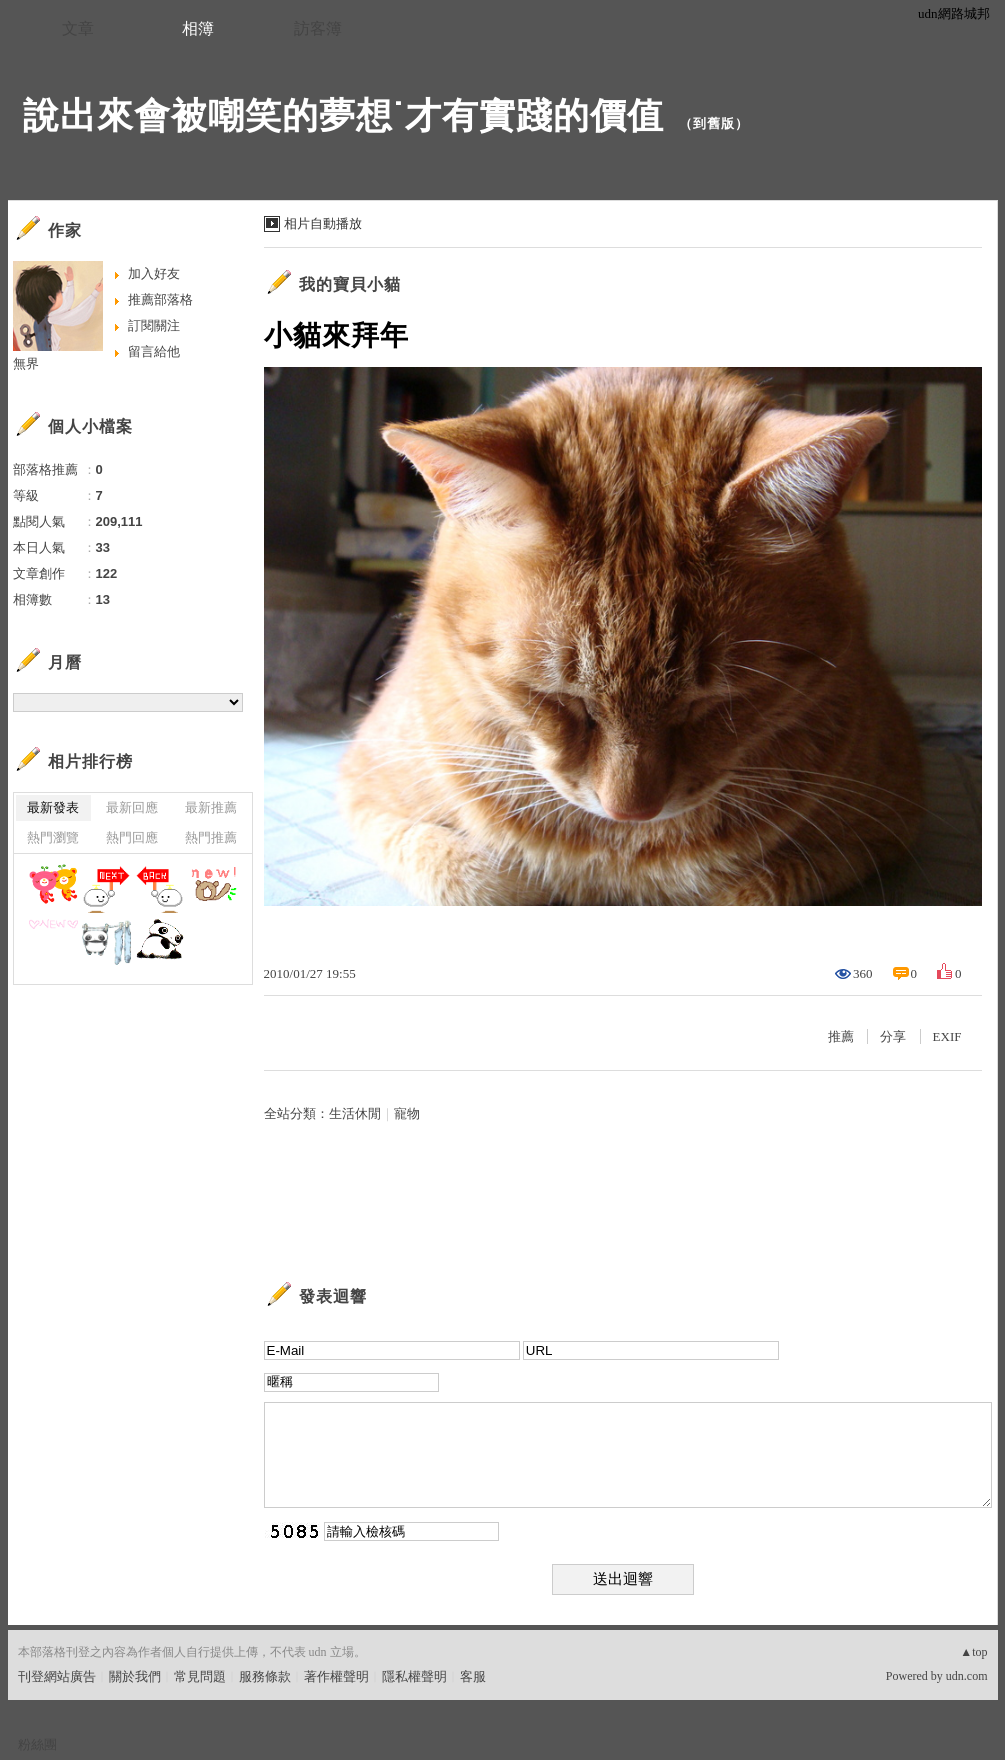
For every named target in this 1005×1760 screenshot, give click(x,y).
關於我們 (135, 1676)
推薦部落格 (160, 299)
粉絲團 (37, 1744)
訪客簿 (318, 28)
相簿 (198, 28)
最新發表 (53, 807)
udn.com (967, 1676)
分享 (893, 1036)
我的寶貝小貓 (350, 284)
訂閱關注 (154, 325)
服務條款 (265, 1676)
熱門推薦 (211, 837)
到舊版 (714, 123)
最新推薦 (211, 807)
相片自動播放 (323, 223)
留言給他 (154, 351)
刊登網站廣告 (57, 1676)
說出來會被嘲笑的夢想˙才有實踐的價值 (344, 115)
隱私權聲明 (414, 1676)
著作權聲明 (336, 1676)
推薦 (841, 1036)
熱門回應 (132, 837)
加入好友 (154, 273)
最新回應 (132, 807)
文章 (78, 28)
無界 (26, 363)
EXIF (947, 1036)
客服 (473, 1676)
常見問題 (200, 1676)
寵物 (407, 1113)
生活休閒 (355, 1113)
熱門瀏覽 (53, 837)
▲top (973, 1652)
